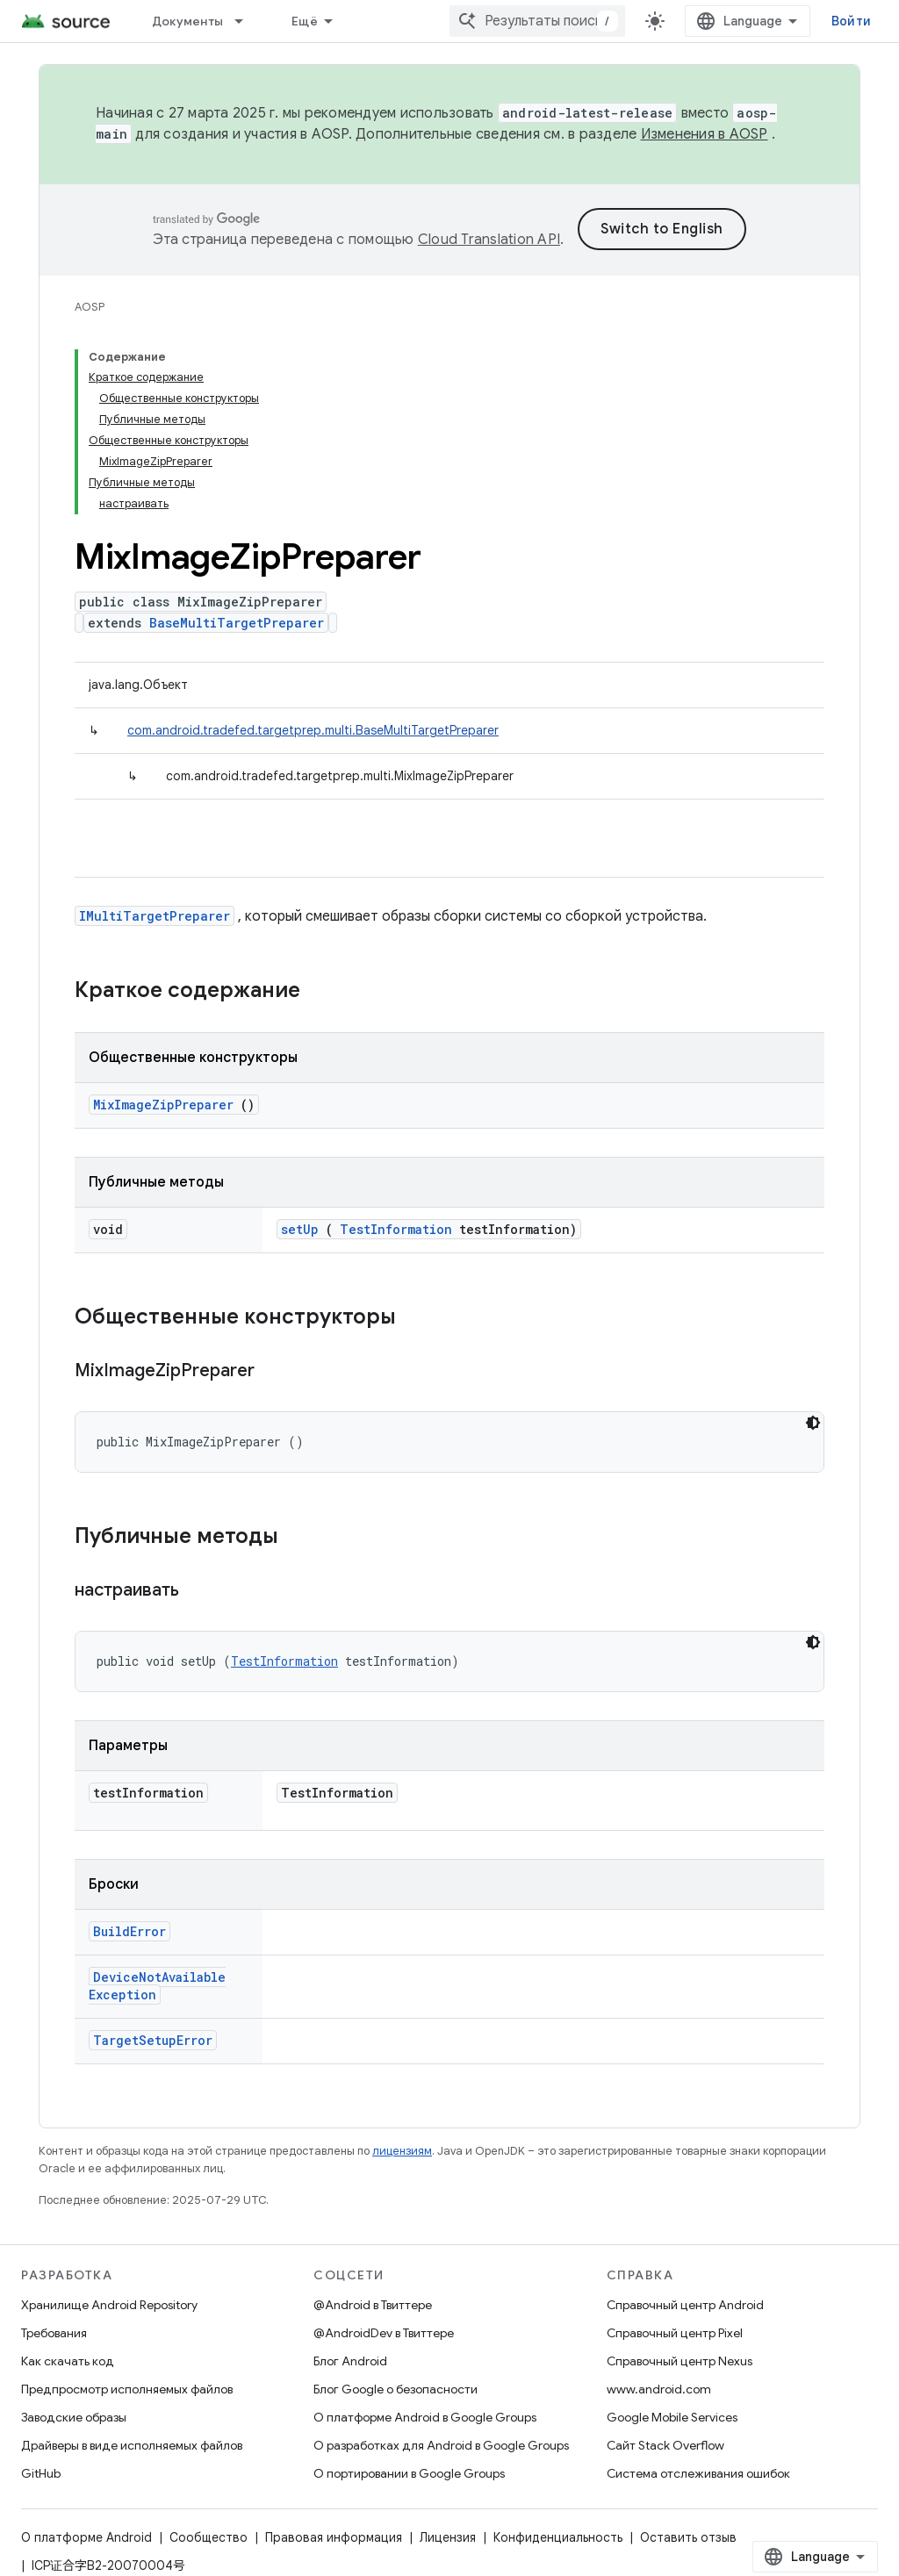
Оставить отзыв (688, 2537)
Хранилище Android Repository (109, 2305)
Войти (851, 21)
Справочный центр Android (685, 2305)
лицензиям (402, 2150)
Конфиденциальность (557, 2537)
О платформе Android (86, 2537)
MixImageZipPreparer (163, 1104)
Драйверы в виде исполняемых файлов (131, 2445)
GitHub (41, 2473)
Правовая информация (333, 2537)
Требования (54, 2333)
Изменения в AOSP (704, 134)
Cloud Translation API (489, 239)
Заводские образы (73, 2417)
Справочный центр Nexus (679, 2361)
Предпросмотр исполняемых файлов (127, 2389)
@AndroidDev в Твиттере (383, 2333)
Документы (187, 21)
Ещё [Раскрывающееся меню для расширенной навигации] (304, 21)
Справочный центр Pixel (675, 2333)
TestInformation (396, 1229)
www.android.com (659, 2389)
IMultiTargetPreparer (154, 916)
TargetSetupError (152, 2040)
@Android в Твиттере (372, 2305)
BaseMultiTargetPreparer (236, 622)
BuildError (129, 1931)
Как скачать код (67, 2361)
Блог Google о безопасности (395, 2389)
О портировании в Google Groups (409, 2473)
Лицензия (448, 2537)
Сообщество (208, 2537)
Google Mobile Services (672, 2417)
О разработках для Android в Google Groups (441, 2445)
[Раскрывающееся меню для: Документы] (246, 21)
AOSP (89, 306)
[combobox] (537, 21)
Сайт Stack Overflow (665, 2445)
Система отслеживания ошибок (698, 2473)
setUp (300, 1229)
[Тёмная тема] (812, 1422)
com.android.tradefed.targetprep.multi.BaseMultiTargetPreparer (313, 730)
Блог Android (350, 2361)
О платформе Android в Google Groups (424, 2417)
